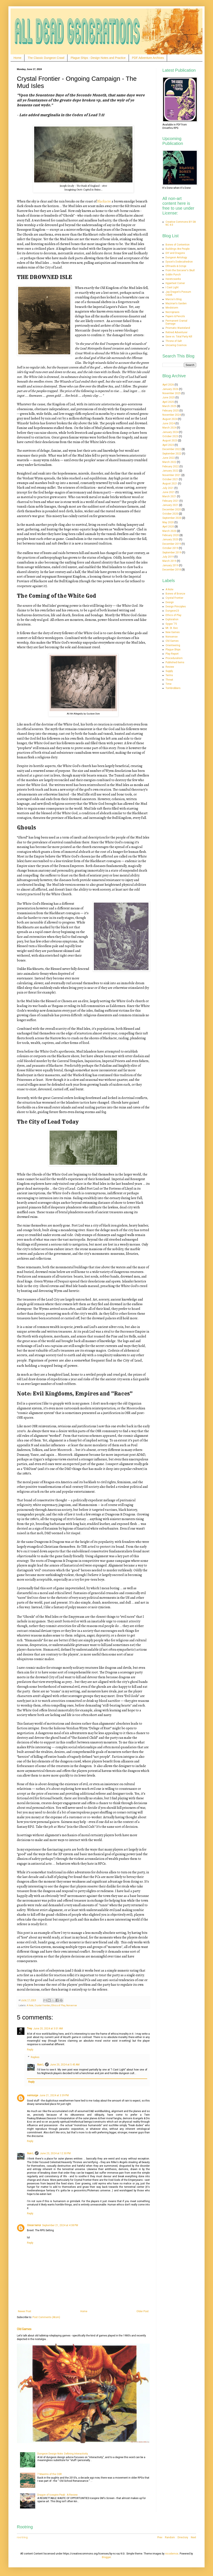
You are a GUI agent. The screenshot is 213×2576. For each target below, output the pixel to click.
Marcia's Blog (174, 299)
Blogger (106, 2557)
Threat (169, 679)
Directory (183, 2537)
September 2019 (171, 552)
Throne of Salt (174, 341)
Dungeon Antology (176, 257)
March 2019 (169, 560)
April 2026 (168, 384)
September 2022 (171, 453)
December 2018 (171, 569)
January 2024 (170, 432)
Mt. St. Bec (172, 628)
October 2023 (170, 436)
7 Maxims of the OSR (49, 2474)
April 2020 (168, 526)
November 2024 (171, 414)
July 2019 (168, 556)
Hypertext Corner (175, 283)
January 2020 (170, 539)
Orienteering (173, 645)
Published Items (175, 662)
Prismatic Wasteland (178, 327)
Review (170, 666)
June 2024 (168, 423)
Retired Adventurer (176, 332)
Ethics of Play (58, 2005)
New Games (173, 632)
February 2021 (170, 500)
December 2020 (171, 509)
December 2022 (171, 449)
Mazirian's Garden (176, 303)
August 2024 (169, 419)
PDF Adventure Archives (148, 57)
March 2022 (169, 462)
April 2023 (168, 444)
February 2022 (170, 466)
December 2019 (171, 543)
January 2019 (170, 565)
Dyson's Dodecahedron (179, 261)
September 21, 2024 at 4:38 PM (60, 2225)
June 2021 (168, 492)
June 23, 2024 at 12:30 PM (55, 2153)
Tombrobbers (173, 688)
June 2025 (168, 397)
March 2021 (169, 496)
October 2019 (170, 548)
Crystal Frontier (42, 2005)
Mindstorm (172, 307)
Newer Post (24, 2311)
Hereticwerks (173, 279)
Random (170, 2537)
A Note (30, 2005)
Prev (159, 2537)
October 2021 (170, 479)
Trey (29, 2028)
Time (168, 683)
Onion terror (34, 2225)
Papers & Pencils (175, 316)
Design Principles (176, 606)
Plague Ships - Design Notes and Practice (98, 57)
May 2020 (168, 522)
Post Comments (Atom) (46, 2317)
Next (193, 2537)
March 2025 (169, 406)
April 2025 (168, 401)
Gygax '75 (171, 623)
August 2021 (169, 483)
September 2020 (171, 517)
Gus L (40, 2064)
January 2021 (170, 505)
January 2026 (170, 389)
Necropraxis (172, 312)
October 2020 (170, 513)
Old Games (24, 2329)
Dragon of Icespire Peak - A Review (57, 2494)
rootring (22, 2537)
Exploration (172, 619)
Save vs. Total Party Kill (179, 336)
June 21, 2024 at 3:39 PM (54, 2095)
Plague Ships (173, 649)
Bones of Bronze (175, 593)
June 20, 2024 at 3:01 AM (48, 2028)
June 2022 (168, 457)
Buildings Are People (178, 248)
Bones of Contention (178, 244)
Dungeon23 (172, 610)
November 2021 (171, 475)
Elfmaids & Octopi (176, 266)
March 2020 (169, 531)
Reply (30, 2049)
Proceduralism (174, 658)
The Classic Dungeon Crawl (46, 57)
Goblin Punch (173, 274)
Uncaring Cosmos (176, 345)
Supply (169, 671)
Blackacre (104, 201)
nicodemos (171, 2553)
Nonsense (71, 2005)
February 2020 (170, 535)
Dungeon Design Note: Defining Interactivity (62, 2453)
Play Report (172, 653)
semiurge (32, 2095)
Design (170, 602)
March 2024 (169, 427)
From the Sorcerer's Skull (180, 270)
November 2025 (171, 393)
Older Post (142, 2311)
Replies (35, 2057)
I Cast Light (172, 287)
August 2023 (169, 440)
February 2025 (170, 410)
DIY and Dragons (175, 253)
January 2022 (170, 470)
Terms (169, 675)
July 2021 (168, 488)
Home (17, 57)
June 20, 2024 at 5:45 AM (65, 2064)
